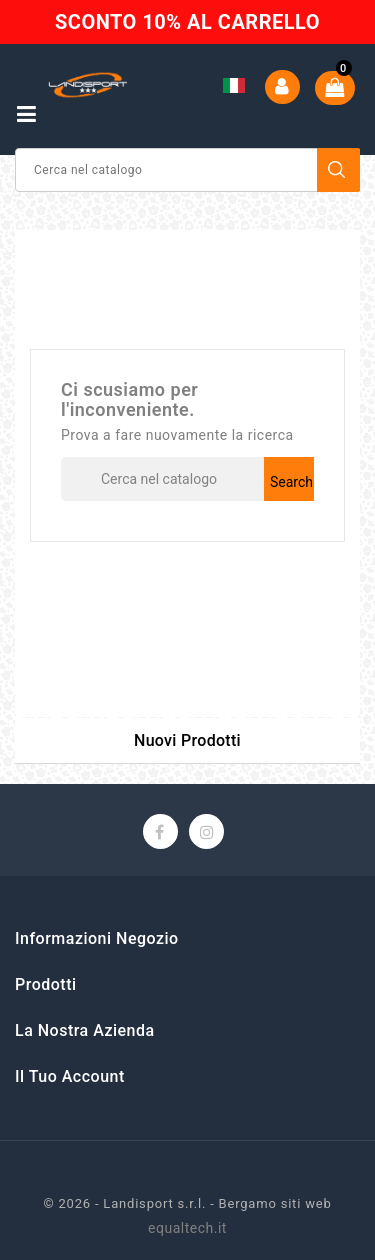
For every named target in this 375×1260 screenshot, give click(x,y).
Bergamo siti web (275, 1203)
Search (339, 170)
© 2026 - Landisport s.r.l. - (130, 1203)
